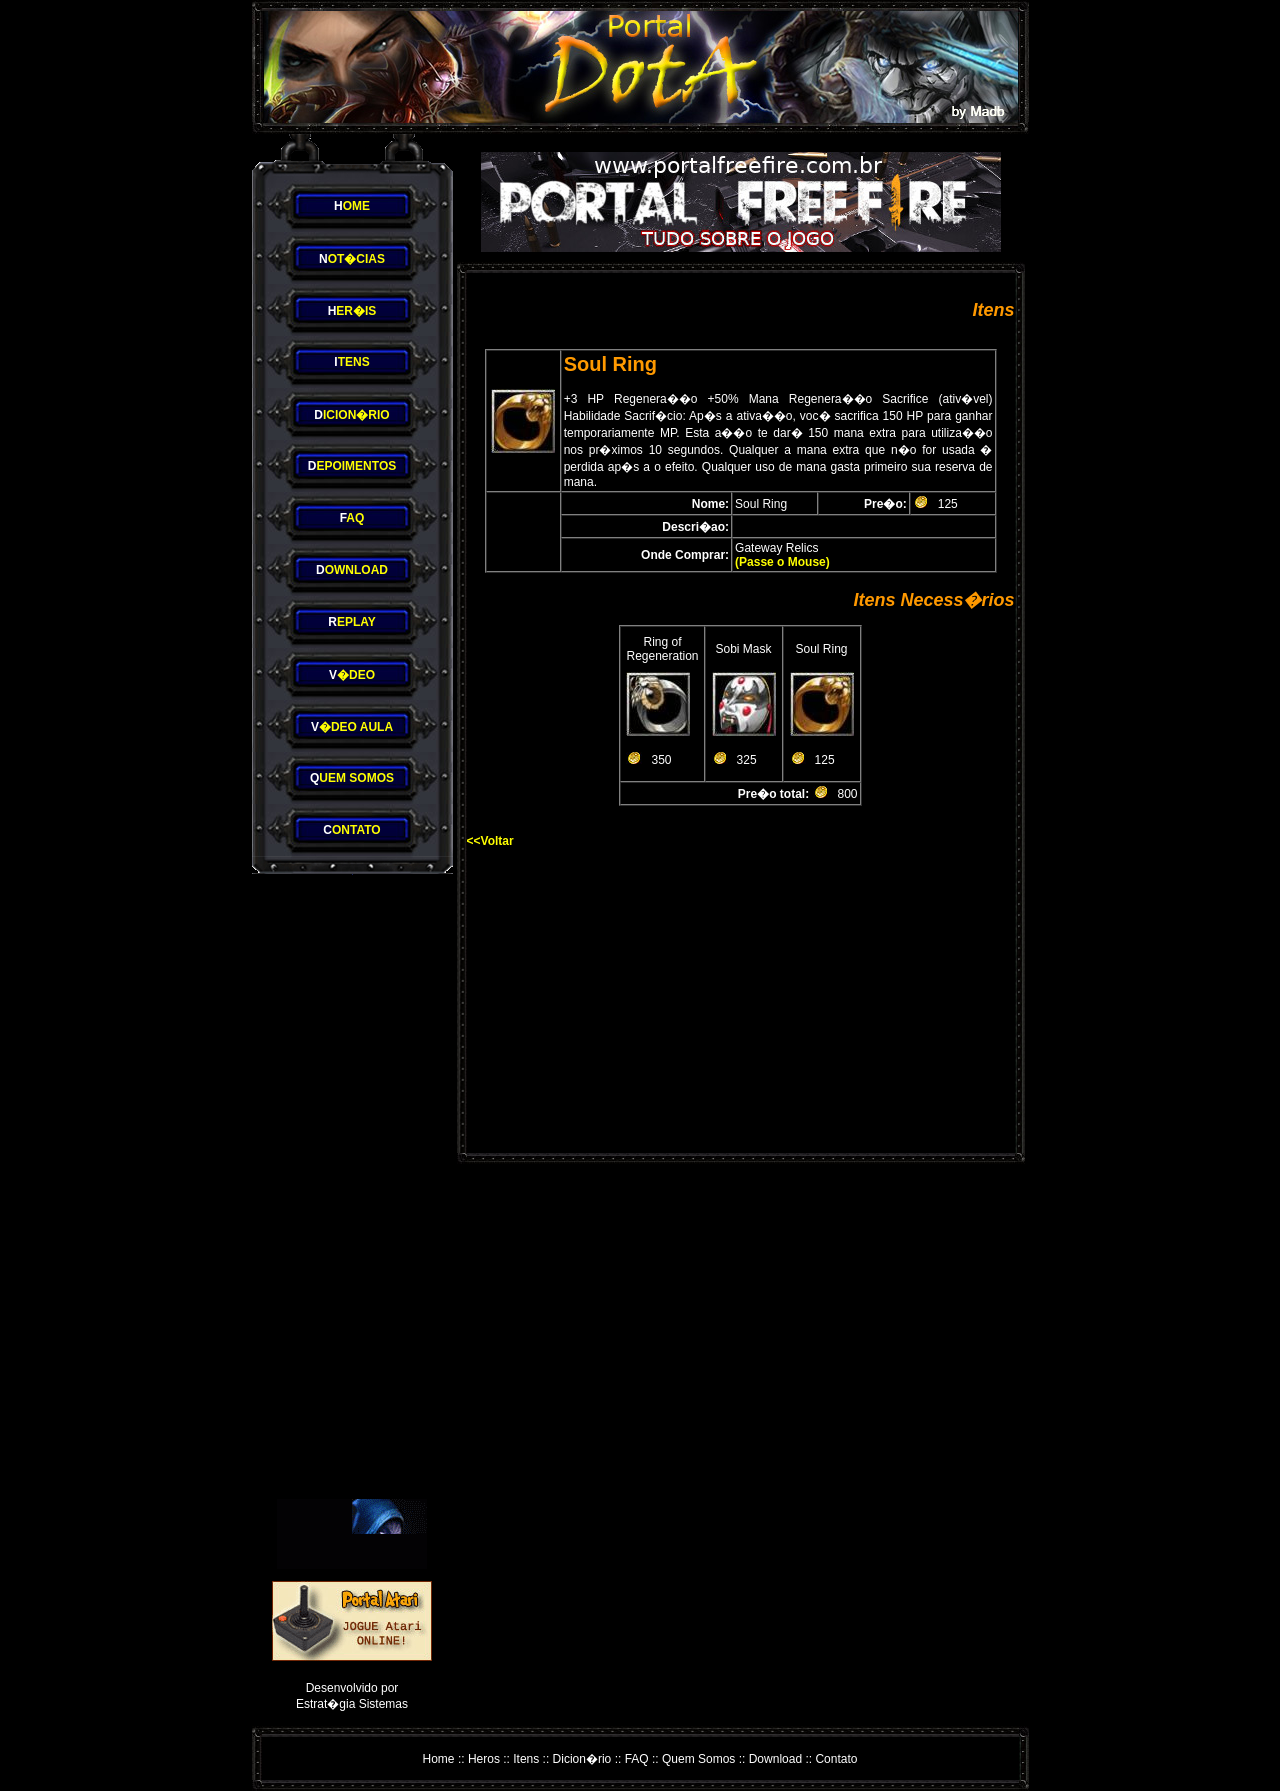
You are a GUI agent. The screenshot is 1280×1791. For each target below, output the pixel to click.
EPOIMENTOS (352, 466)
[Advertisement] (352, 1187)
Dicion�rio (582, 1759)
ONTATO (351, 830)
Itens (526, 1759)
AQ (352, 518)
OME (352, 206)
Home (439, 1759)
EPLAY (352, 622)
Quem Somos (698, 1759)
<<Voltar (490, 841)
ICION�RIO (351, 415)
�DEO (352, 675)
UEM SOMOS (352, 778)
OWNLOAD (352, 570)
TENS (351, 362)
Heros (484, 1759)
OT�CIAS (352, 259)
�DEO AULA (352, 727)
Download (775, 1759)
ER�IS (352, 311)
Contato (836, 1759)
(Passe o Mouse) (782, 562)
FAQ (637, 1759)
